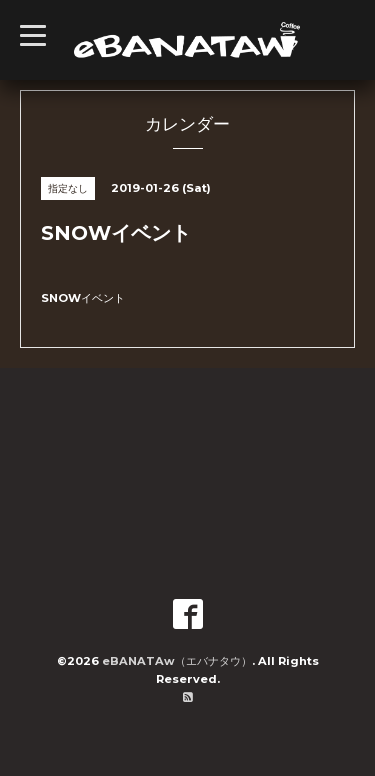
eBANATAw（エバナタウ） (177, 661)
